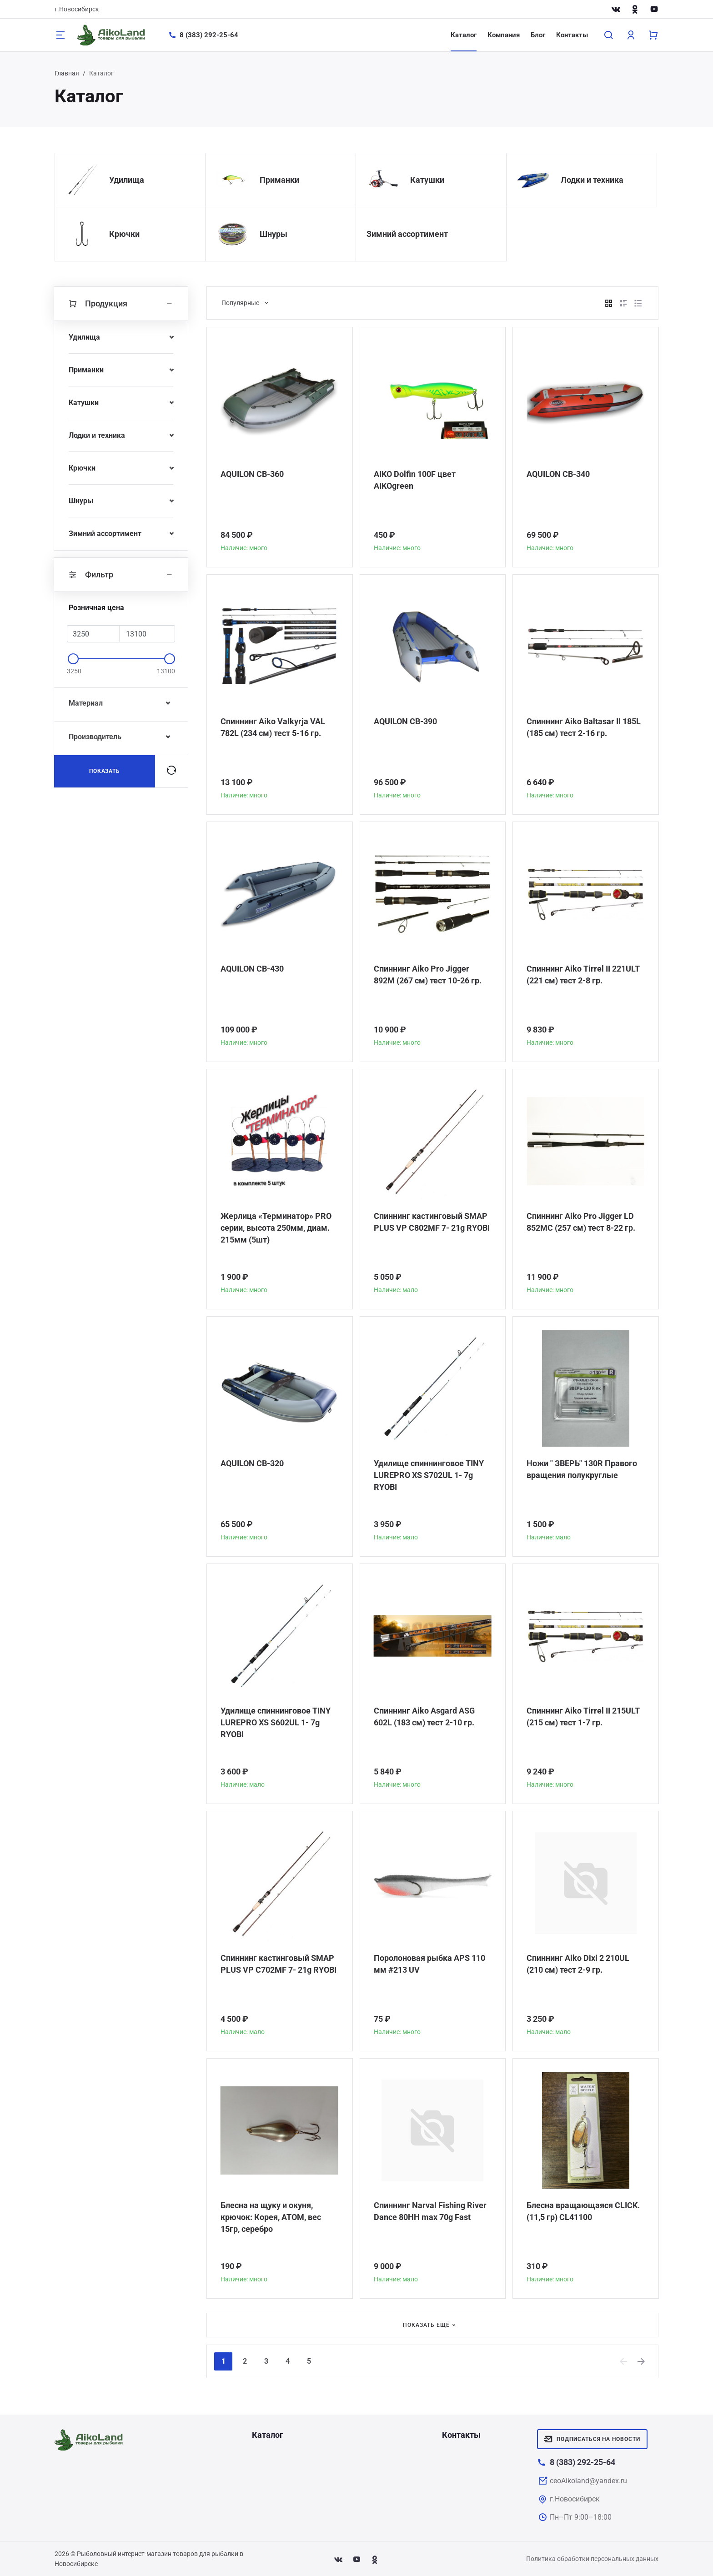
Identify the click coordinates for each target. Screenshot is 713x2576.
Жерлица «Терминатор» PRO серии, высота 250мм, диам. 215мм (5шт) (276, 1227)
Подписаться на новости (592, 2439)
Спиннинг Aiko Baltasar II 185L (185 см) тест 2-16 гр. (584, 727)
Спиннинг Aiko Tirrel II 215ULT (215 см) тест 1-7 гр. (583, 1716)
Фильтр (121, 575)
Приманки (279, 180)
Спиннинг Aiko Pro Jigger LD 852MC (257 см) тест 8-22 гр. (581, 1222)
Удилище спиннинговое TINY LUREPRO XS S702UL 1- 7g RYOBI (429, 1475)
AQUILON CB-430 (252, 968)
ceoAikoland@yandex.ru (588, 2480)
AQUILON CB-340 (558, 474)
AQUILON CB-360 (252, 474)
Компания (503, 35)
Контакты (572, 35)
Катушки (427, 180)
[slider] (73, 658)
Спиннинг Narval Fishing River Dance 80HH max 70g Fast (430, 2211)
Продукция (121, 304)
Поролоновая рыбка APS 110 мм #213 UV (429, 1964)
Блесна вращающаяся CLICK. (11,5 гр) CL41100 (583, 2211)
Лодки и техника (592, 180)
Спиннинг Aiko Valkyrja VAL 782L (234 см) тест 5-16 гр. (273, 727)
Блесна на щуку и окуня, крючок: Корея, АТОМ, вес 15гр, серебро (271, 2217)
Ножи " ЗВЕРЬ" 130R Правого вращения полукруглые (582, 1469)
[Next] (642, 2361)
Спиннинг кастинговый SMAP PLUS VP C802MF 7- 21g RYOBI (432, 1222)
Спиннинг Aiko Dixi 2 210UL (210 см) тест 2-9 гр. (578, 1964)
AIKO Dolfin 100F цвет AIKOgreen (415, 480)
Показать (105, 771)
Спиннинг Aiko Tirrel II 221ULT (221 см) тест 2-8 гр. (583, 974)
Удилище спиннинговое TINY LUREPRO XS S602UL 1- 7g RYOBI (276, 1722)
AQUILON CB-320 (252, 1463)
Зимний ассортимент (407, 234)
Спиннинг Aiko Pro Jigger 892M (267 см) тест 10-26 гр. (428, 974)
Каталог (464, 35)
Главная (67, 73)
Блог (538, 35)
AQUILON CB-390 (405, 721)
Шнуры (273, 234)
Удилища (126, 180)
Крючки (124, 234)
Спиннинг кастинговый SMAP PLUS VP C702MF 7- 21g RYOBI (278, 1964)
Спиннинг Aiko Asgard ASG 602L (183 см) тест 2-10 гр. (424, 1716)
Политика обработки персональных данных (592, 2558)
